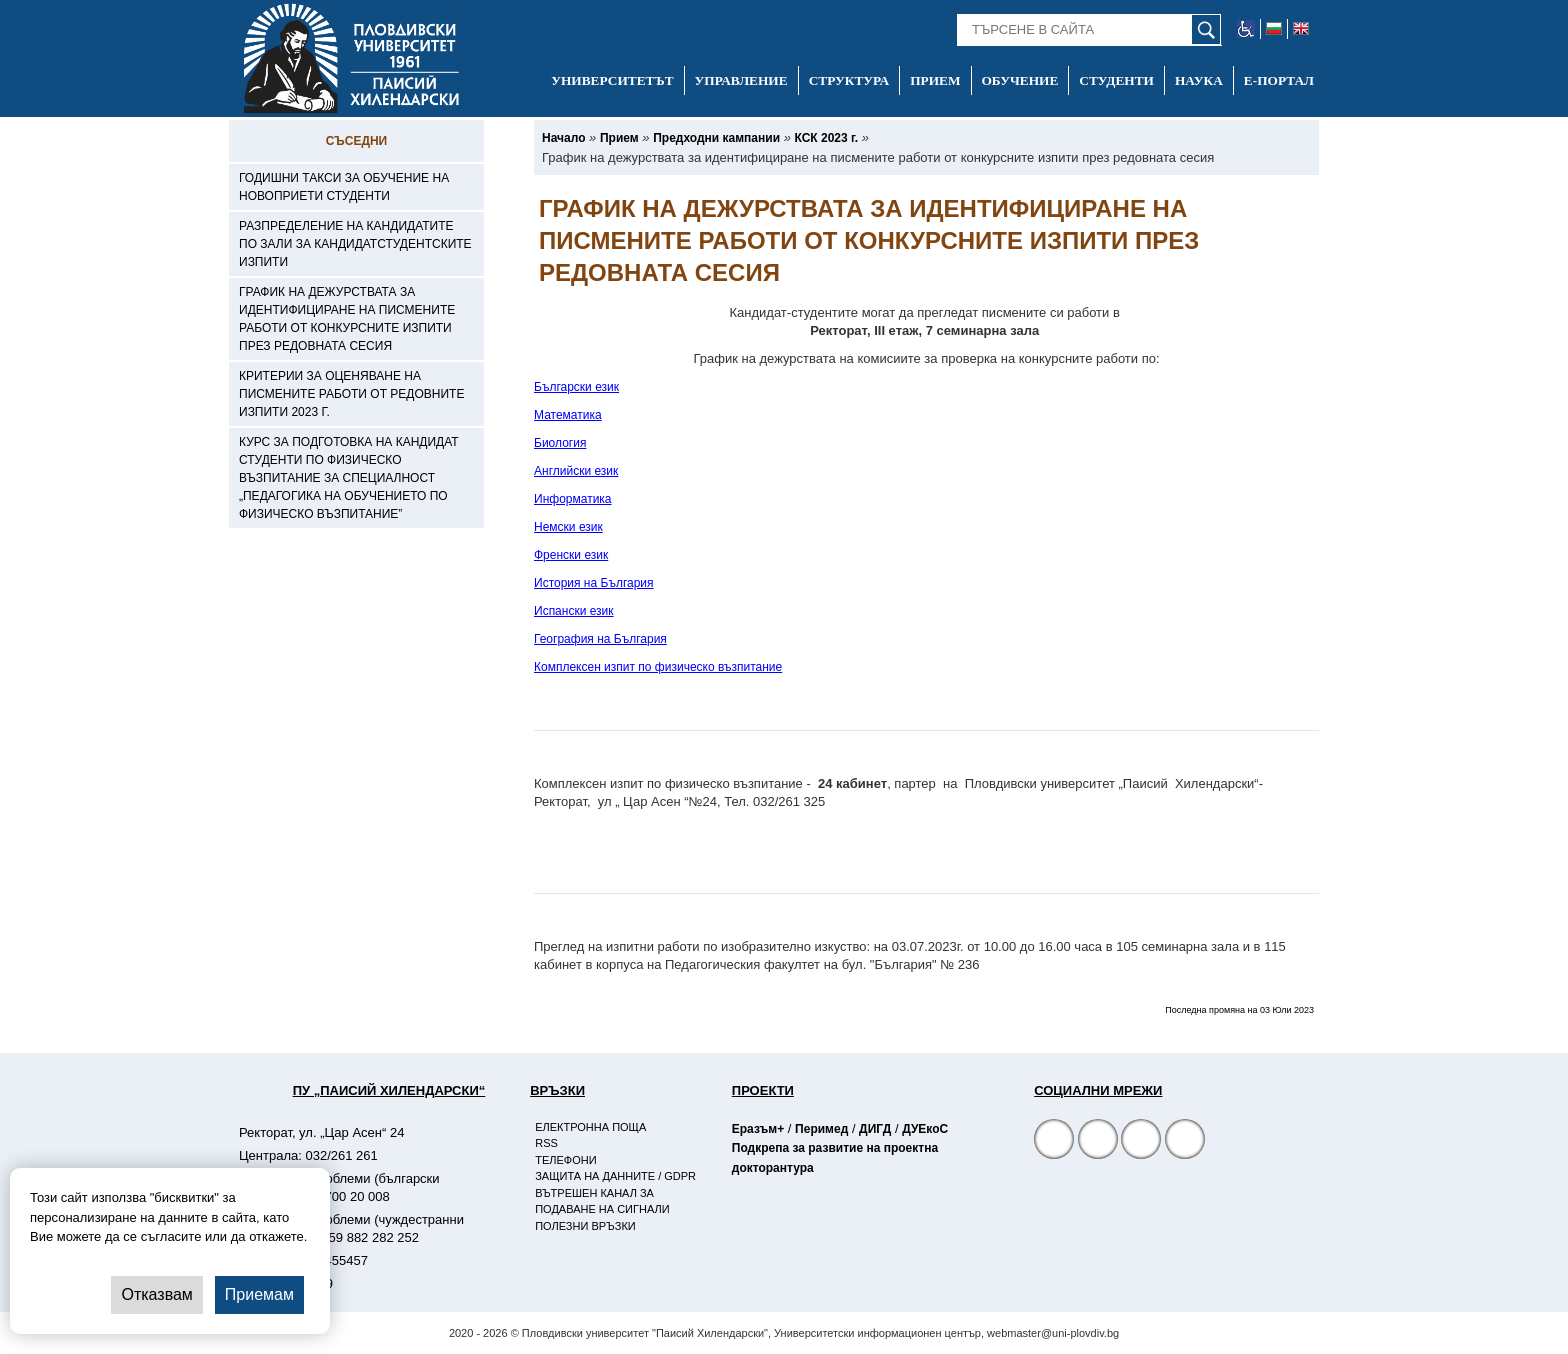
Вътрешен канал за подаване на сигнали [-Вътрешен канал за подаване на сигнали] (602, 1201)
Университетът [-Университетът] (612, 80)
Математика (568, 415)
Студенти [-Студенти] (1116, 80)
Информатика (573, 499)
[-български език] (1274, 29)
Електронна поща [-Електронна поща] (590, 1127)
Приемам (259, 1294)
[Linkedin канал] (1185, 1141)
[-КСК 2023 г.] (827, 138)
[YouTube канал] (1141, 1141)
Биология (560, 443)
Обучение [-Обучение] (1020, 80)
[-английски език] (1301, 29)
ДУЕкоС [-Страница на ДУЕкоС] (925, 1129)
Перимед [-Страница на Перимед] (821, 1129)
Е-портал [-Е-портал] (1279, 80)
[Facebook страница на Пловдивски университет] (1054, 1141)
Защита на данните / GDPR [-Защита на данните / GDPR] (615, 1176)
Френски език (571, 555)
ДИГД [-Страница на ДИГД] (875, 1129)
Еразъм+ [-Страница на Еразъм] (758, 1129)
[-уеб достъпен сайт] (1246, 29)
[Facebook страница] (1098, 1141)
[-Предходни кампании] (716, 138)
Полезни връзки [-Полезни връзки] (585, 1226)
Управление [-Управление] (741, 80)
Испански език (574, 611)
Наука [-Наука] (1199, 80)
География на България (600, 639)
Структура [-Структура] (849, 80)
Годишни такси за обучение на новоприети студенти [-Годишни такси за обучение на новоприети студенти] (344, 187)
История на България (594, 583)
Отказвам (156, 1294)
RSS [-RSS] (546, 1143)
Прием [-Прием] (935, 80)
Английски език (576, 471)
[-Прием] (619, 138)
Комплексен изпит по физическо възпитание (658, 667)
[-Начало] (563, 138)
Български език (576, 387)
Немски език (568, 527)
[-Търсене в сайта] (1089, 30)
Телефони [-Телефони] (565, 1160)
